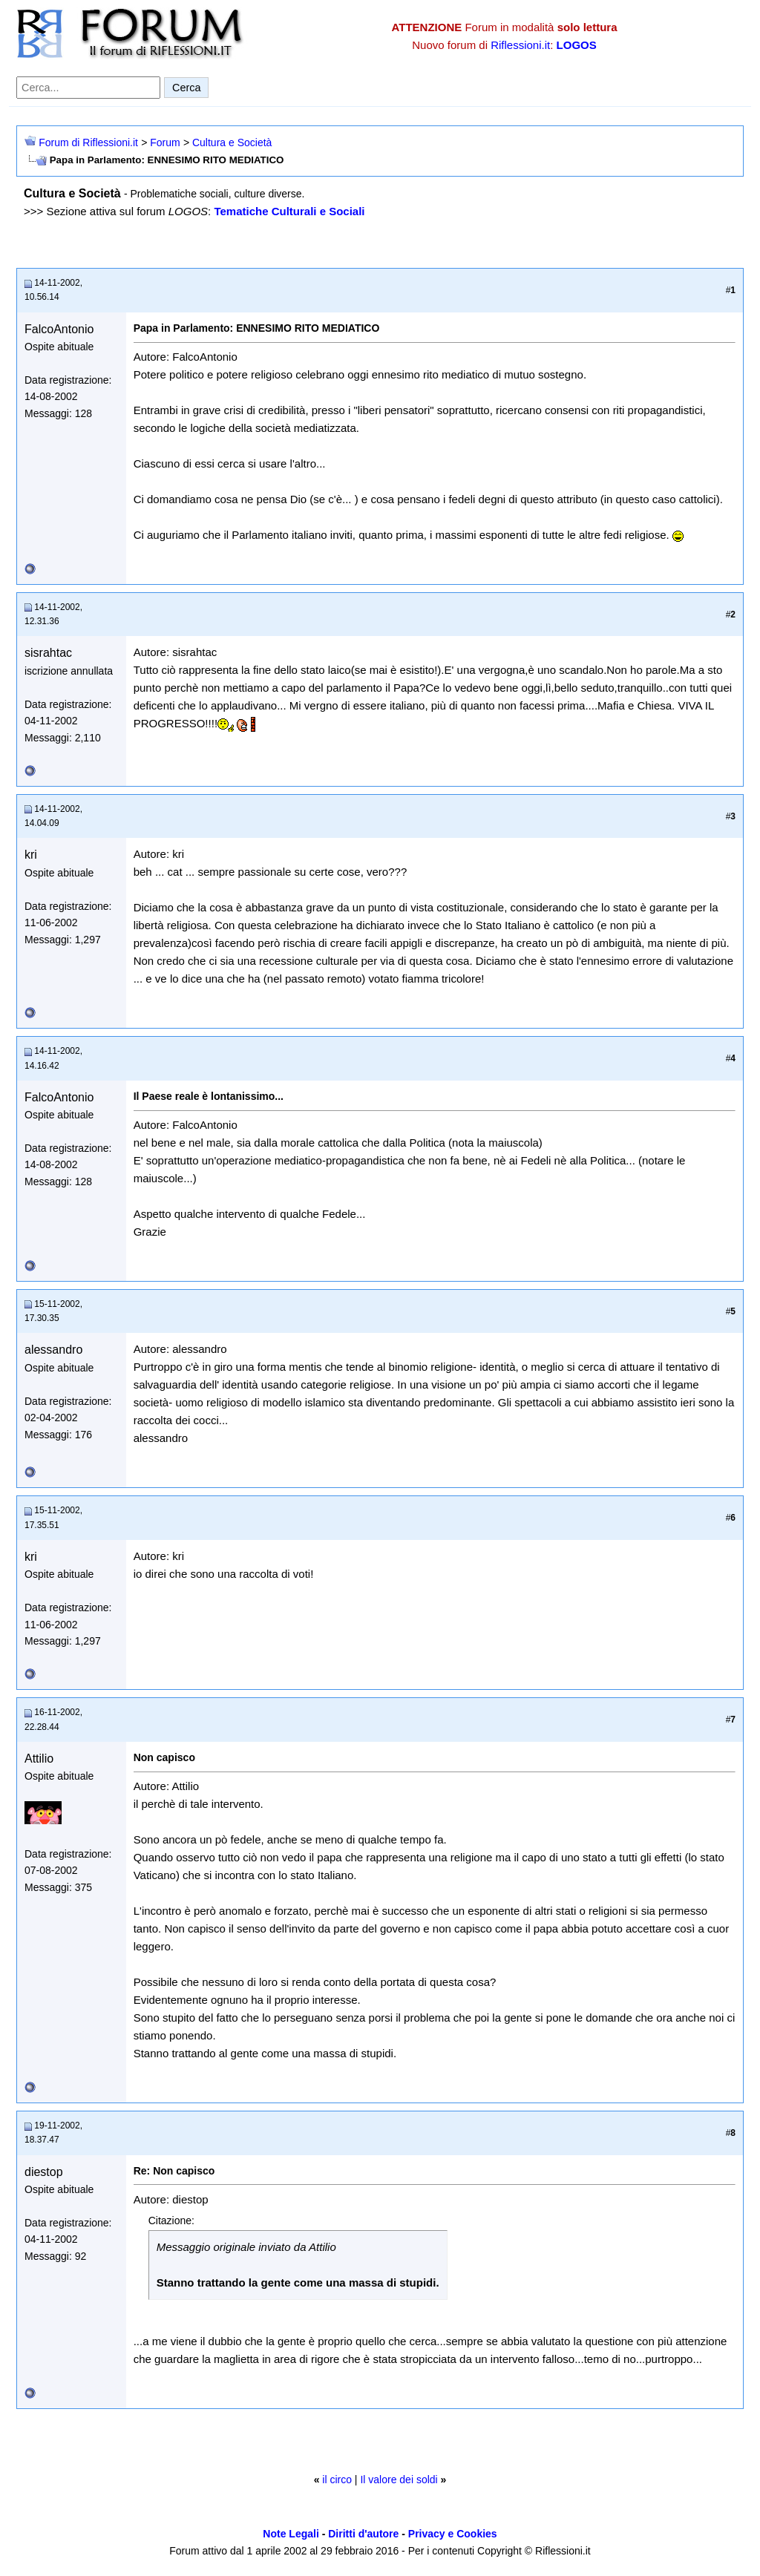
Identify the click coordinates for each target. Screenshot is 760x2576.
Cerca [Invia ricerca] (186, 88)
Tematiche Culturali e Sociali (289, 211)
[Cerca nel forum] (88, 87)
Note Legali (290, 2534)
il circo (337, 2479)
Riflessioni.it (520, 45)
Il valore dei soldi (398, 2479)
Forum (165, 142)
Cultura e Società (232, 142)
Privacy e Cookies (452, 2534)
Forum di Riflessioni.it (88, 142)
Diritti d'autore (363, 2534)
